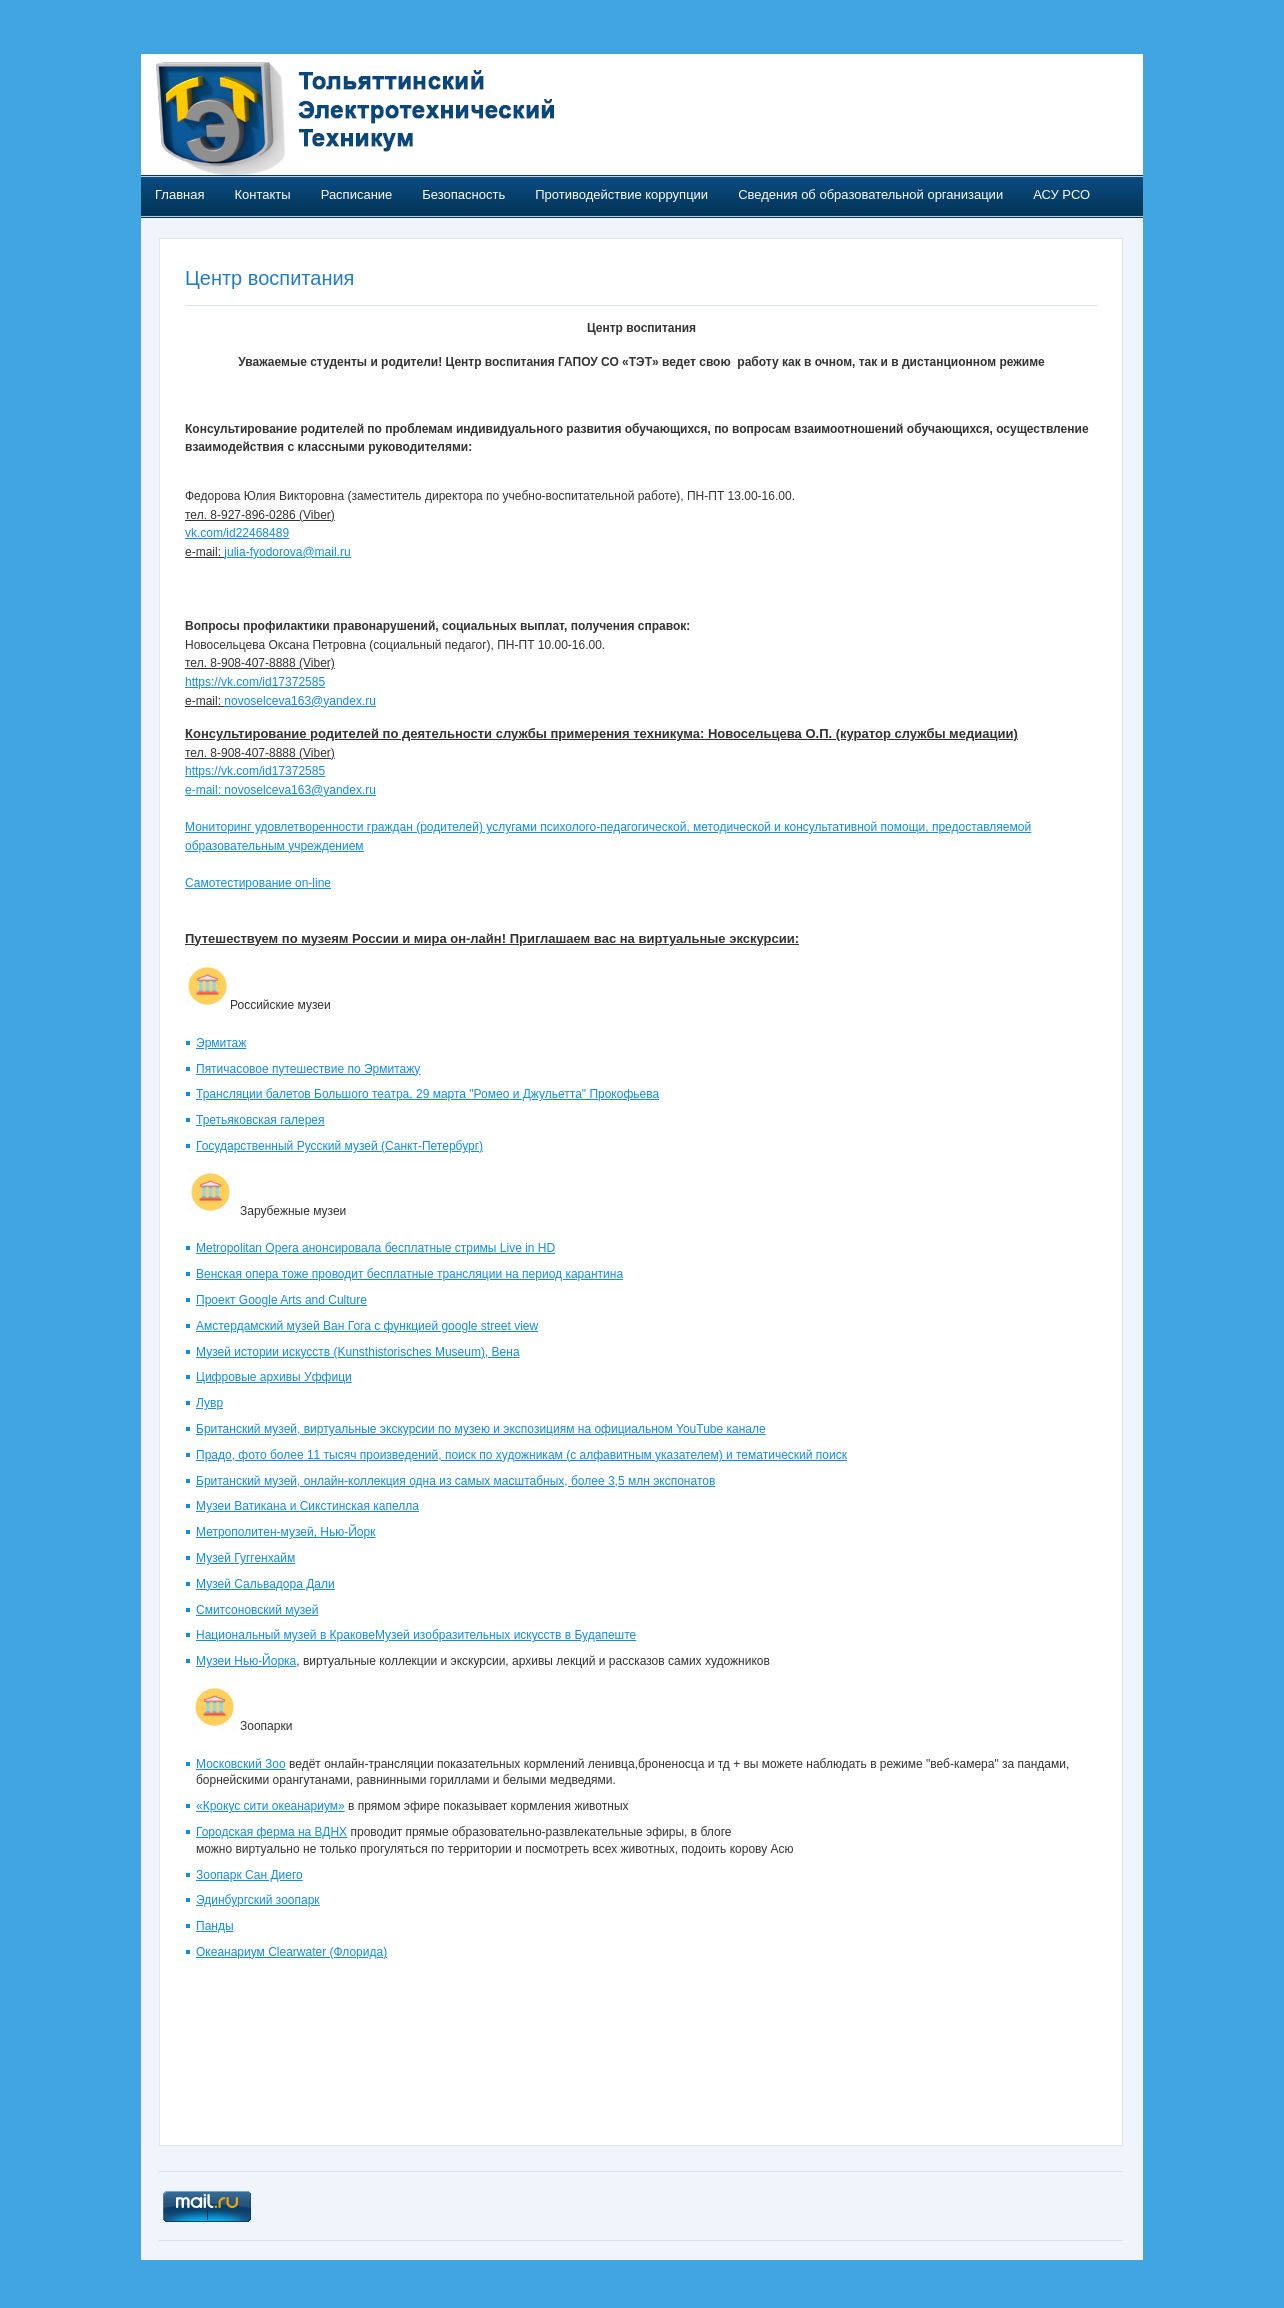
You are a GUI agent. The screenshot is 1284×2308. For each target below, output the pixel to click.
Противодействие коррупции (621, 194)
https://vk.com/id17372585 (255, 682)
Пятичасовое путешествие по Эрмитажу (308, 1069)
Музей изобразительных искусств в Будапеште (505, 1635)
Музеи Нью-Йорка (246, 1661)
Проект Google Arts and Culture (281, 1300)
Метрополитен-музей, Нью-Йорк (285, 1532)
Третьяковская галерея (260, 1120)
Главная (179, 194)
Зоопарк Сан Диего (249, 1875)
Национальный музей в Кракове (285, 1635)
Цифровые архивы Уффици (274, 1377)
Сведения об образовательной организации (870, 194)
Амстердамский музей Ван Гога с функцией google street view (367, 1326)
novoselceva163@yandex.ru (300, 701)
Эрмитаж (221, 1043)
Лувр (209, 1403)
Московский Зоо (241, 1764)
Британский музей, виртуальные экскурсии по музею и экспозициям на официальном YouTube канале (481, 1429)
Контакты (262, 194)
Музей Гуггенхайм (245, 1558)
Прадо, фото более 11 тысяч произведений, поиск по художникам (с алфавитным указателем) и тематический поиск (521, 1455)
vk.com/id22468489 (237, 533)
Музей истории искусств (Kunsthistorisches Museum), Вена (358, 1352)
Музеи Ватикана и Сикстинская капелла (307, 1506)
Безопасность (463, 194)
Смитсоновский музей (257, 1610)
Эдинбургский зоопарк (258, 1900)
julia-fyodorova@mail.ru (287, 552)
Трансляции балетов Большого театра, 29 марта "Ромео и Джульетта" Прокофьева (427, 1094)
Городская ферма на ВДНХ (271, 1832)
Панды (215, 1926)
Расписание (357, 194)
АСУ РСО (1061, 194)
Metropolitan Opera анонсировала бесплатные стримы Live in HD (375, 1248)
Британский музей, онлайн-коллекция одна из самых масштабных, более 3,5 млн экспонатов (455, 1481)
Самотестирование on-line (258, 883)
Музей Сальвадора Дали (265, 1584)
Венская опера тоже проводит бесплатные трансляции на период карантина (409, 1274)
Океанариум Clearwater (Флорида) (291, 1952)
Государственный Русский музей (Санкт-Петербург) (339, 1146)
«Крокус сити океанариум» (270, 1806)
